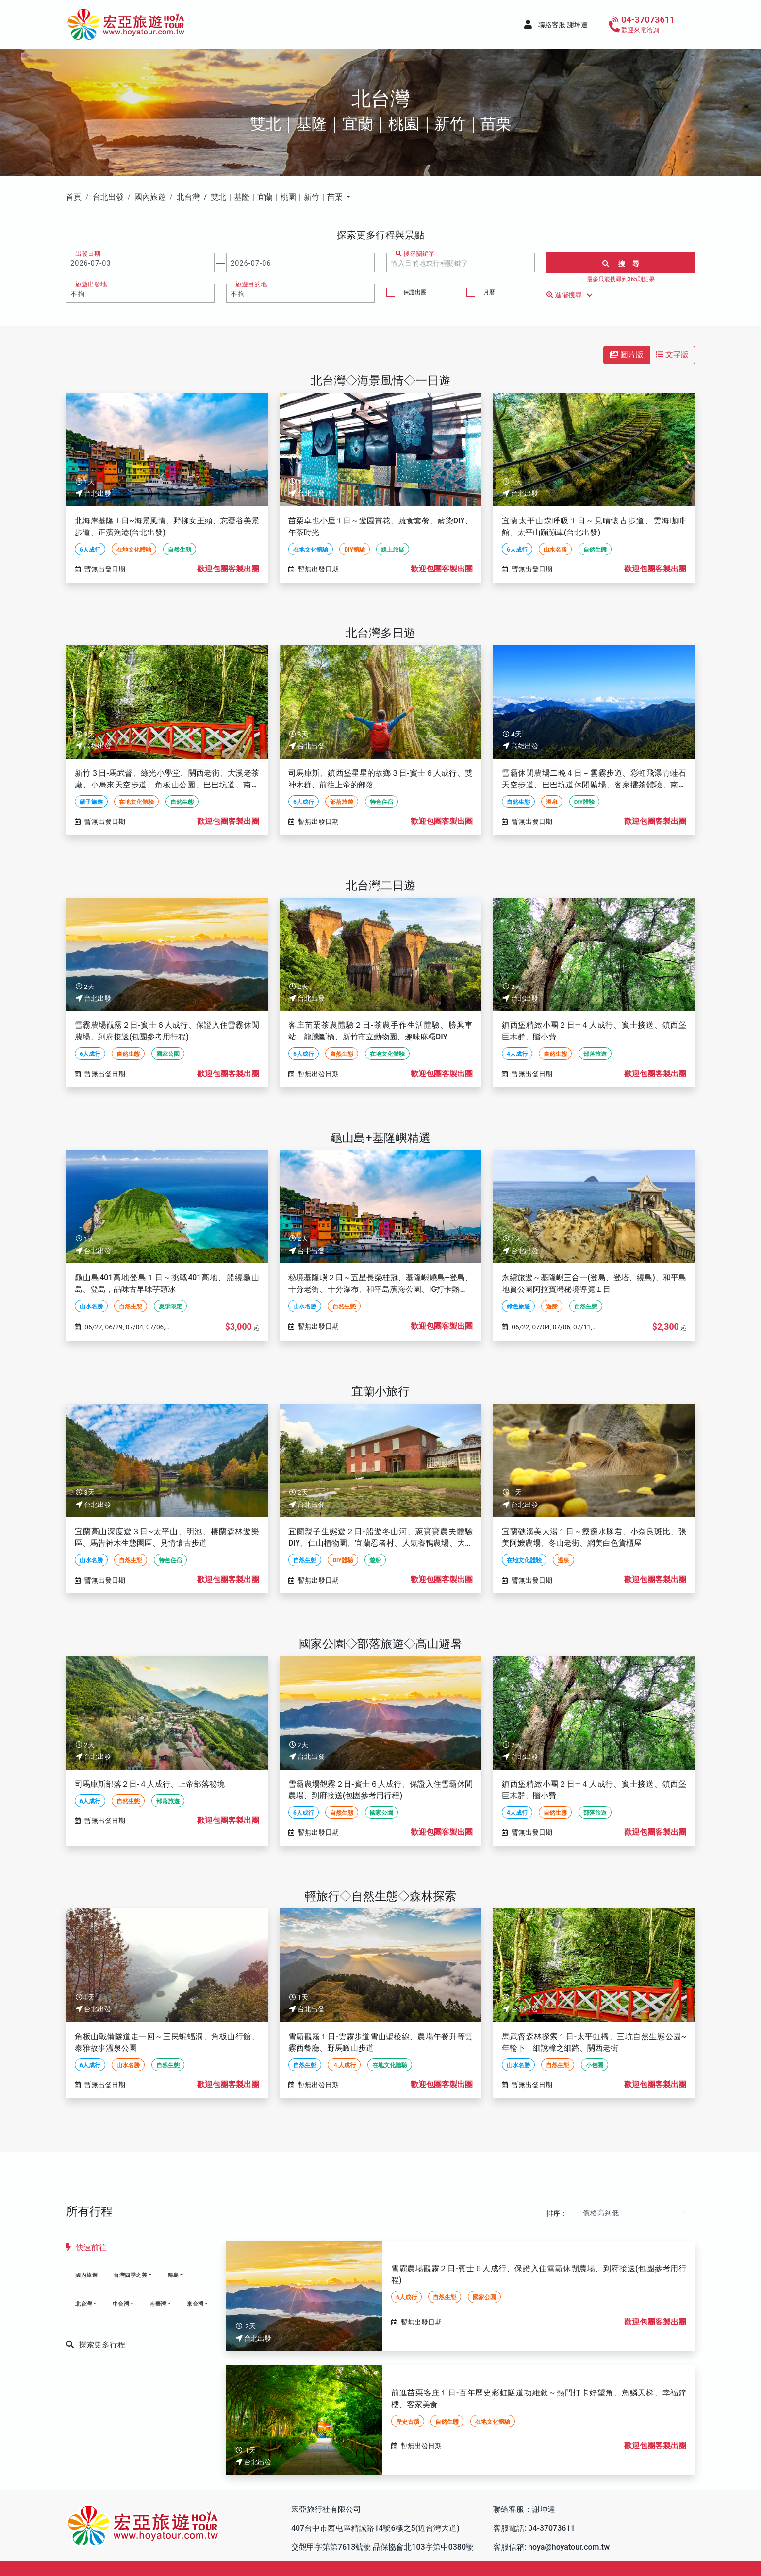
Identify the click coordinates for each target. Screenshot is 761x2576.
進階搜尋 (571, 295)
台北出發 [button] (108, 196)
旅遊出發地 (91, 284)
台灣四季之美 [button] (130, 2275)
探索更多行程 (95, 2344)
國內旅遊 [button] (149, 196)
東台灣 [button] (195, 2304)
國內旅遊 (86, 2275)
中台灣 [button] (121, 2304)
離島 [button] (173, 2275)
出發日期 (87, 253)
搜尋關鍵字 (415, 253)
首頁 (74, 196)
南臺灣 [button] (157, 2304)
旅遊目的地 (251, 284)
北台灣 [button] (83, 2304)
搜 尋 (621, 264)
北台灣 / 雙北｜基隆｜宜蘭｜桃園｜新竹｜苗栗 (261, 196)
